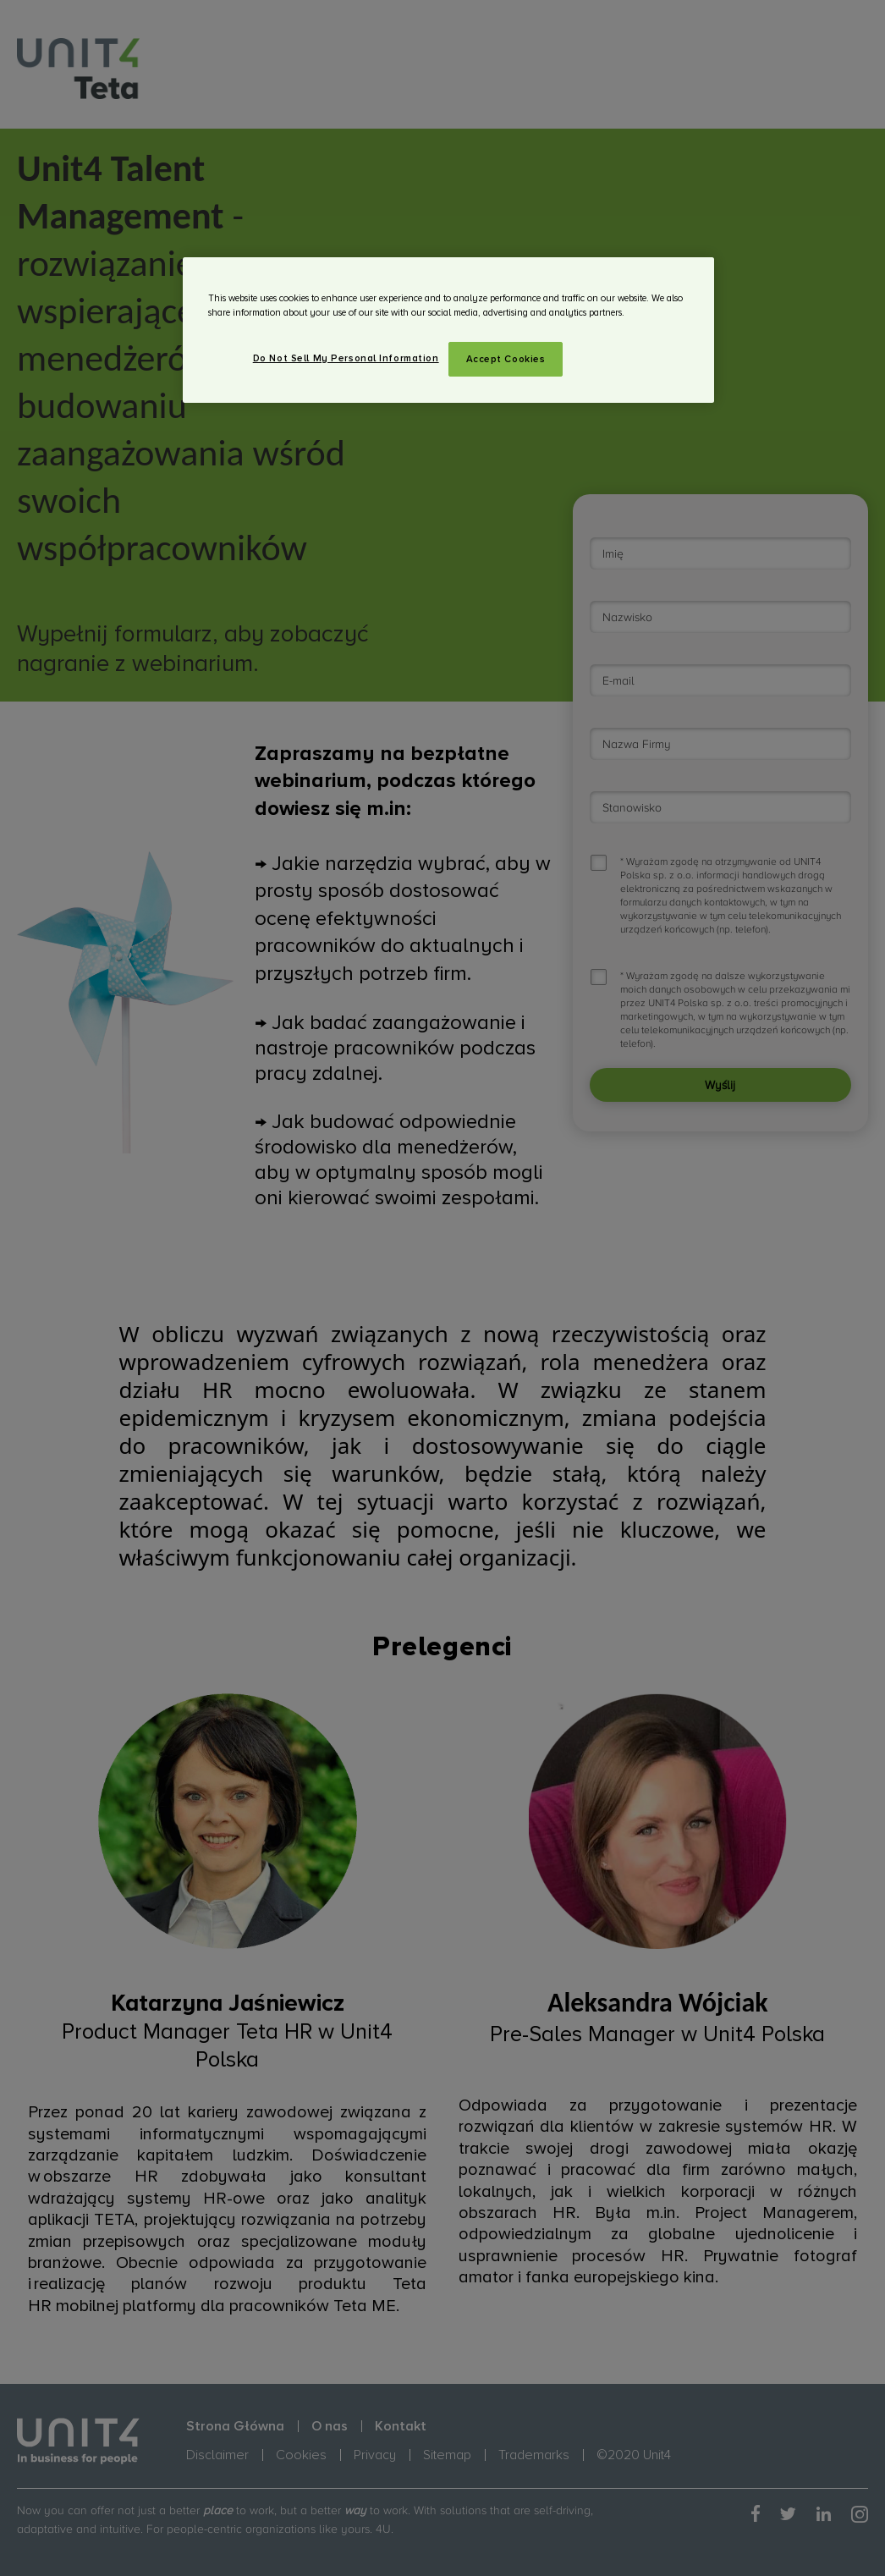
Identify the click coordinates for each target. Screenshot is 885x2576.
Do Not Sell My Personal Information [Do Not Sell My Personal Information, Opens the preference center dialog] (346, 358)
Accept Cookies (506, 359)
